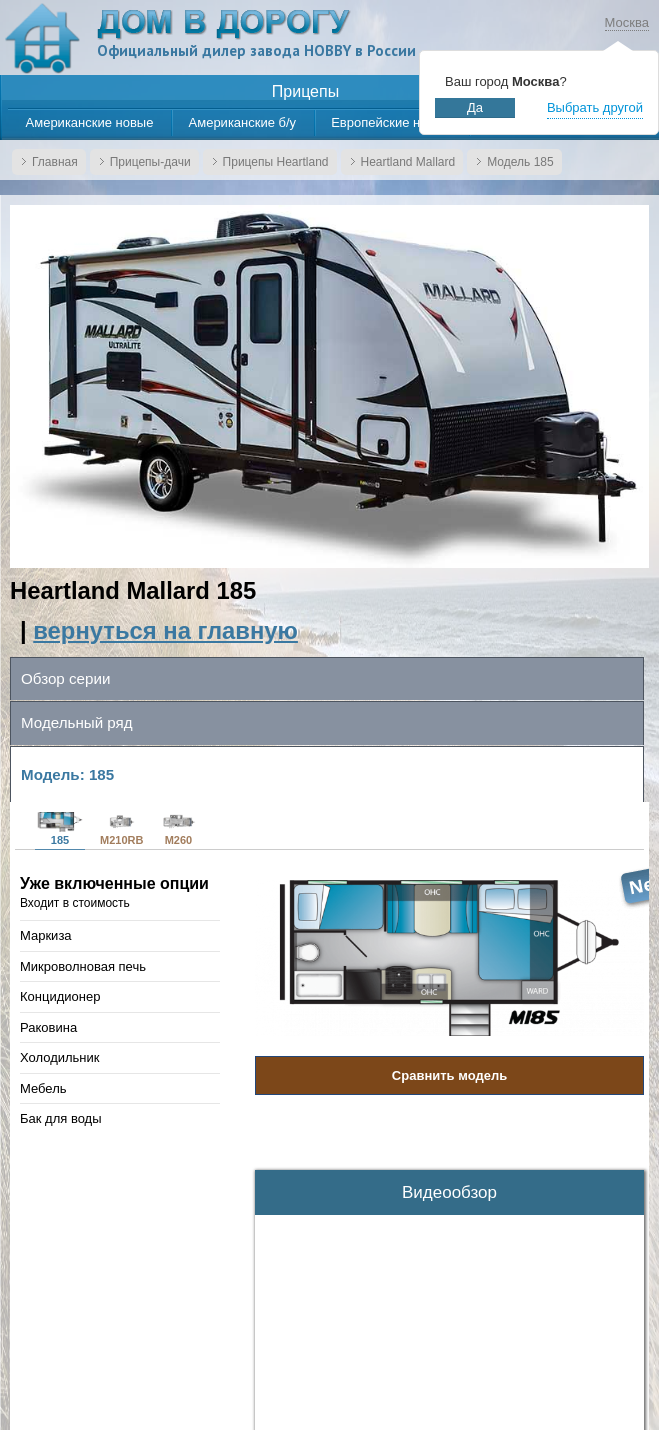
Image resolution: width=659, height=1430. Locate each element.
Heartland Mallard (408, 162)
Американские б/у (243, 122)
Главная (55, 162)
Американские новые (90, 122)
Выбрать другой (595, 107)
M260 (178, 829)
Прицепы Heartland (276, 162)
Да (475, 107)
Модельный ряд (77, 722)
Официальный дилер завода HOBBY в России (256, 50)
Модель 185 (520, 162)
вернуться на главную (165, 630)
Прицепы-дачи (150, 162)
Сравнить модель (449, 1075)
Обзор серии (65, 678)
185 (60, 829)
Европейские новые (391, 122)
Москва (627, 22)
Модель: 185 (67, 774)
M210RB (121, 829)
